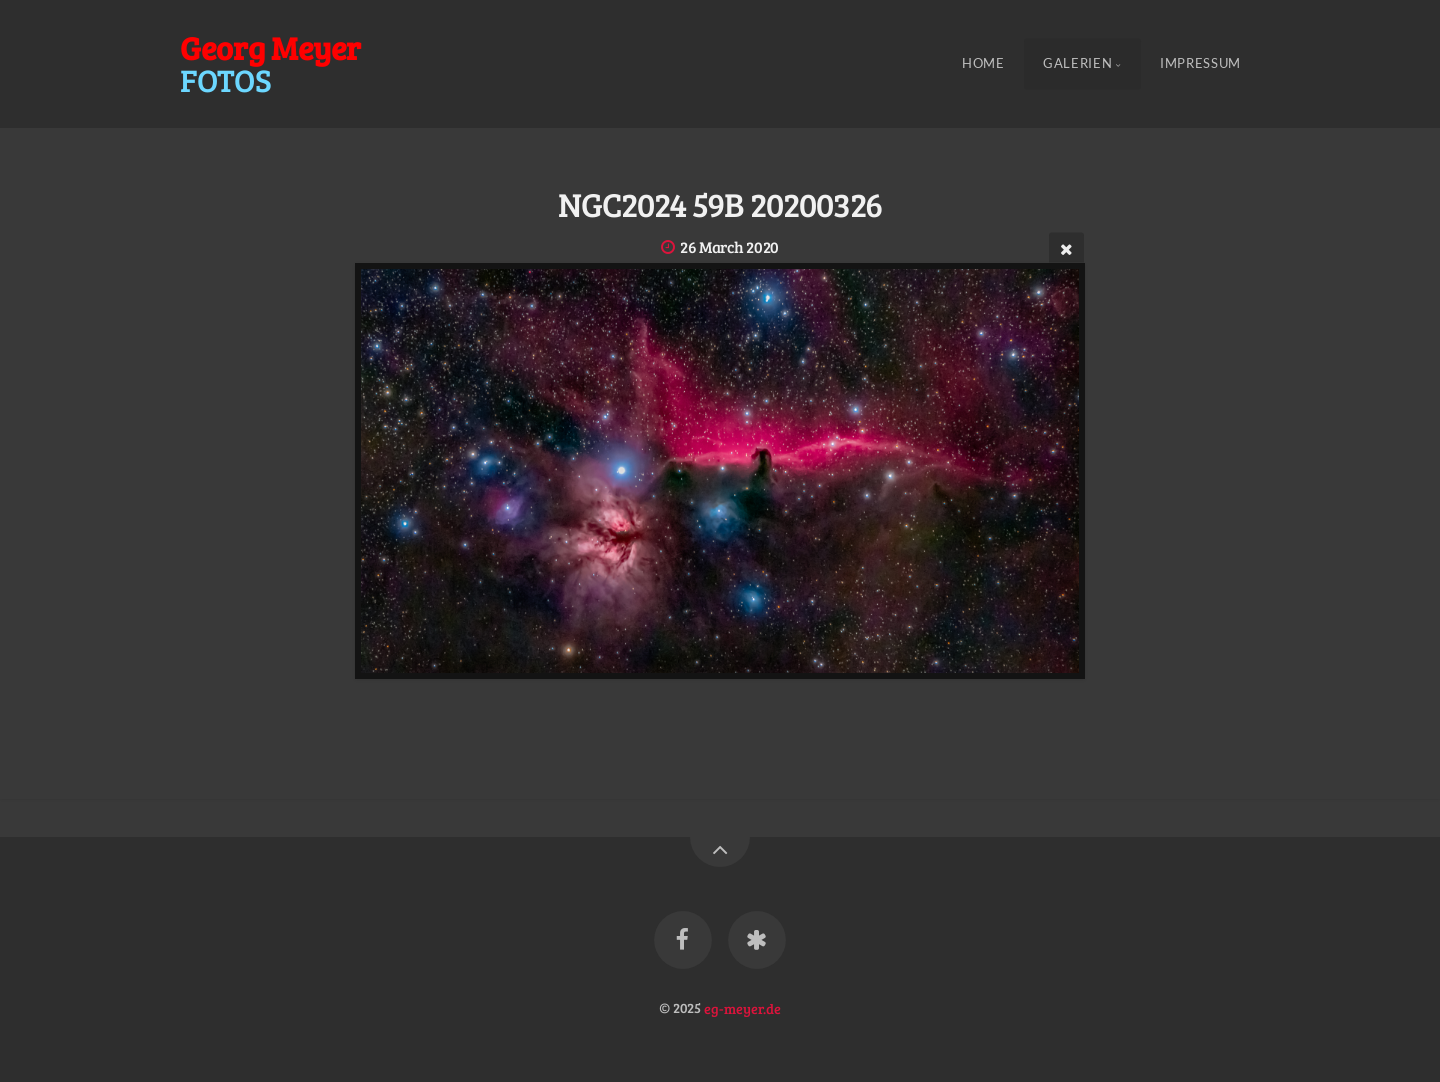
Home (983, 64)
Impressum (1200, 64)
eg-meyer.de (742, 1007)
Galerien (1077, 64)
